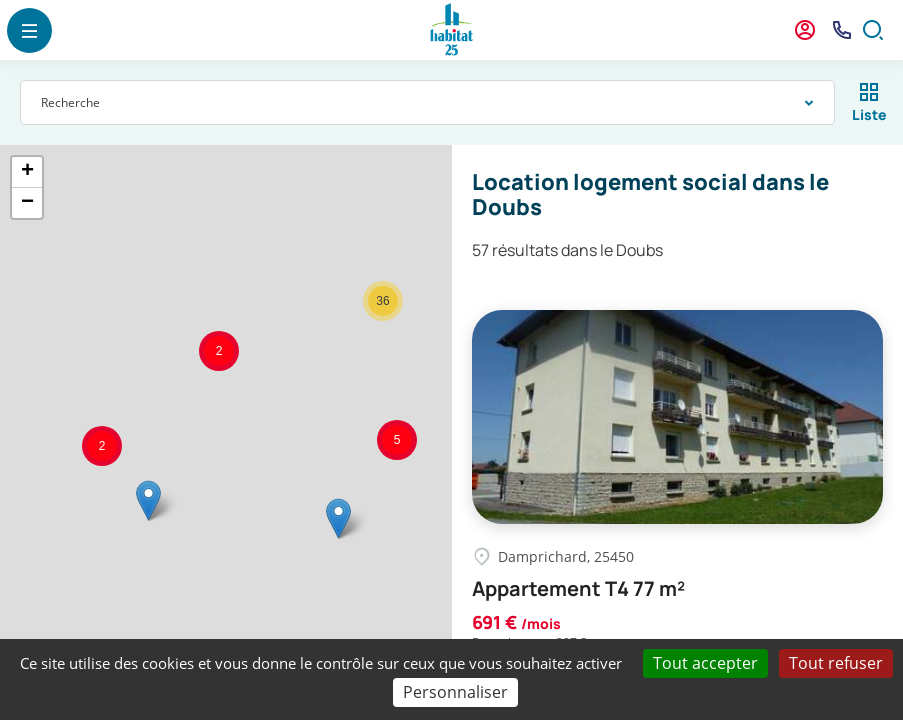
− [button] (27, 203)
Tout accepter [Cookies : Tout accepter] (705, 663)
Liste (869, 114)
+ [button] (27, 172)
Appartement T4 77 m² (578, 589)
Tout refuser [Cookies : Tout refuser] (836, 663)
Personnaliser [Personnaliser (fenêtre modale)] (455, 692)
